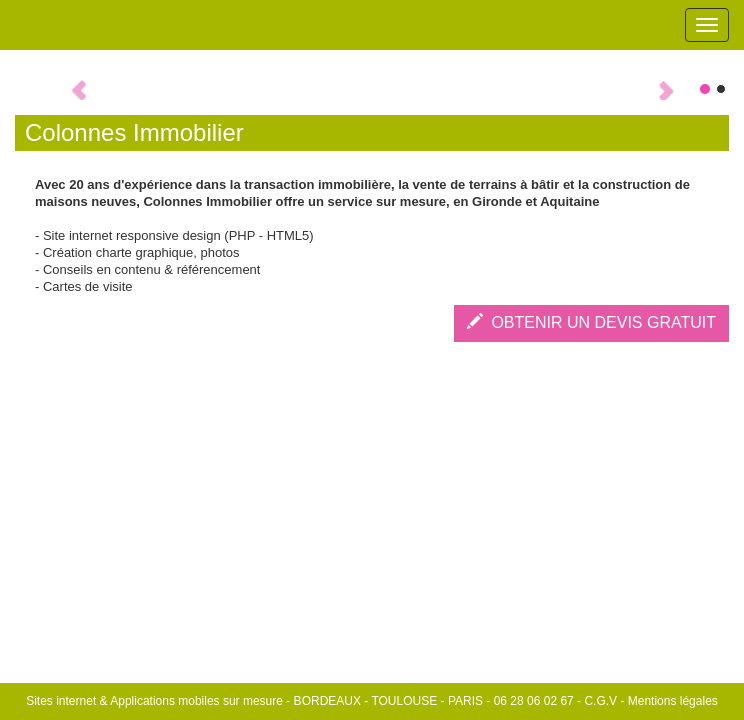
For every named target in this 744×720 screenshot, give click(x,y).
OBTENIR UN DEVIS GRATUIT (592, 322)
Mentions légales (673, 701)
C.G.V (600, 701)
